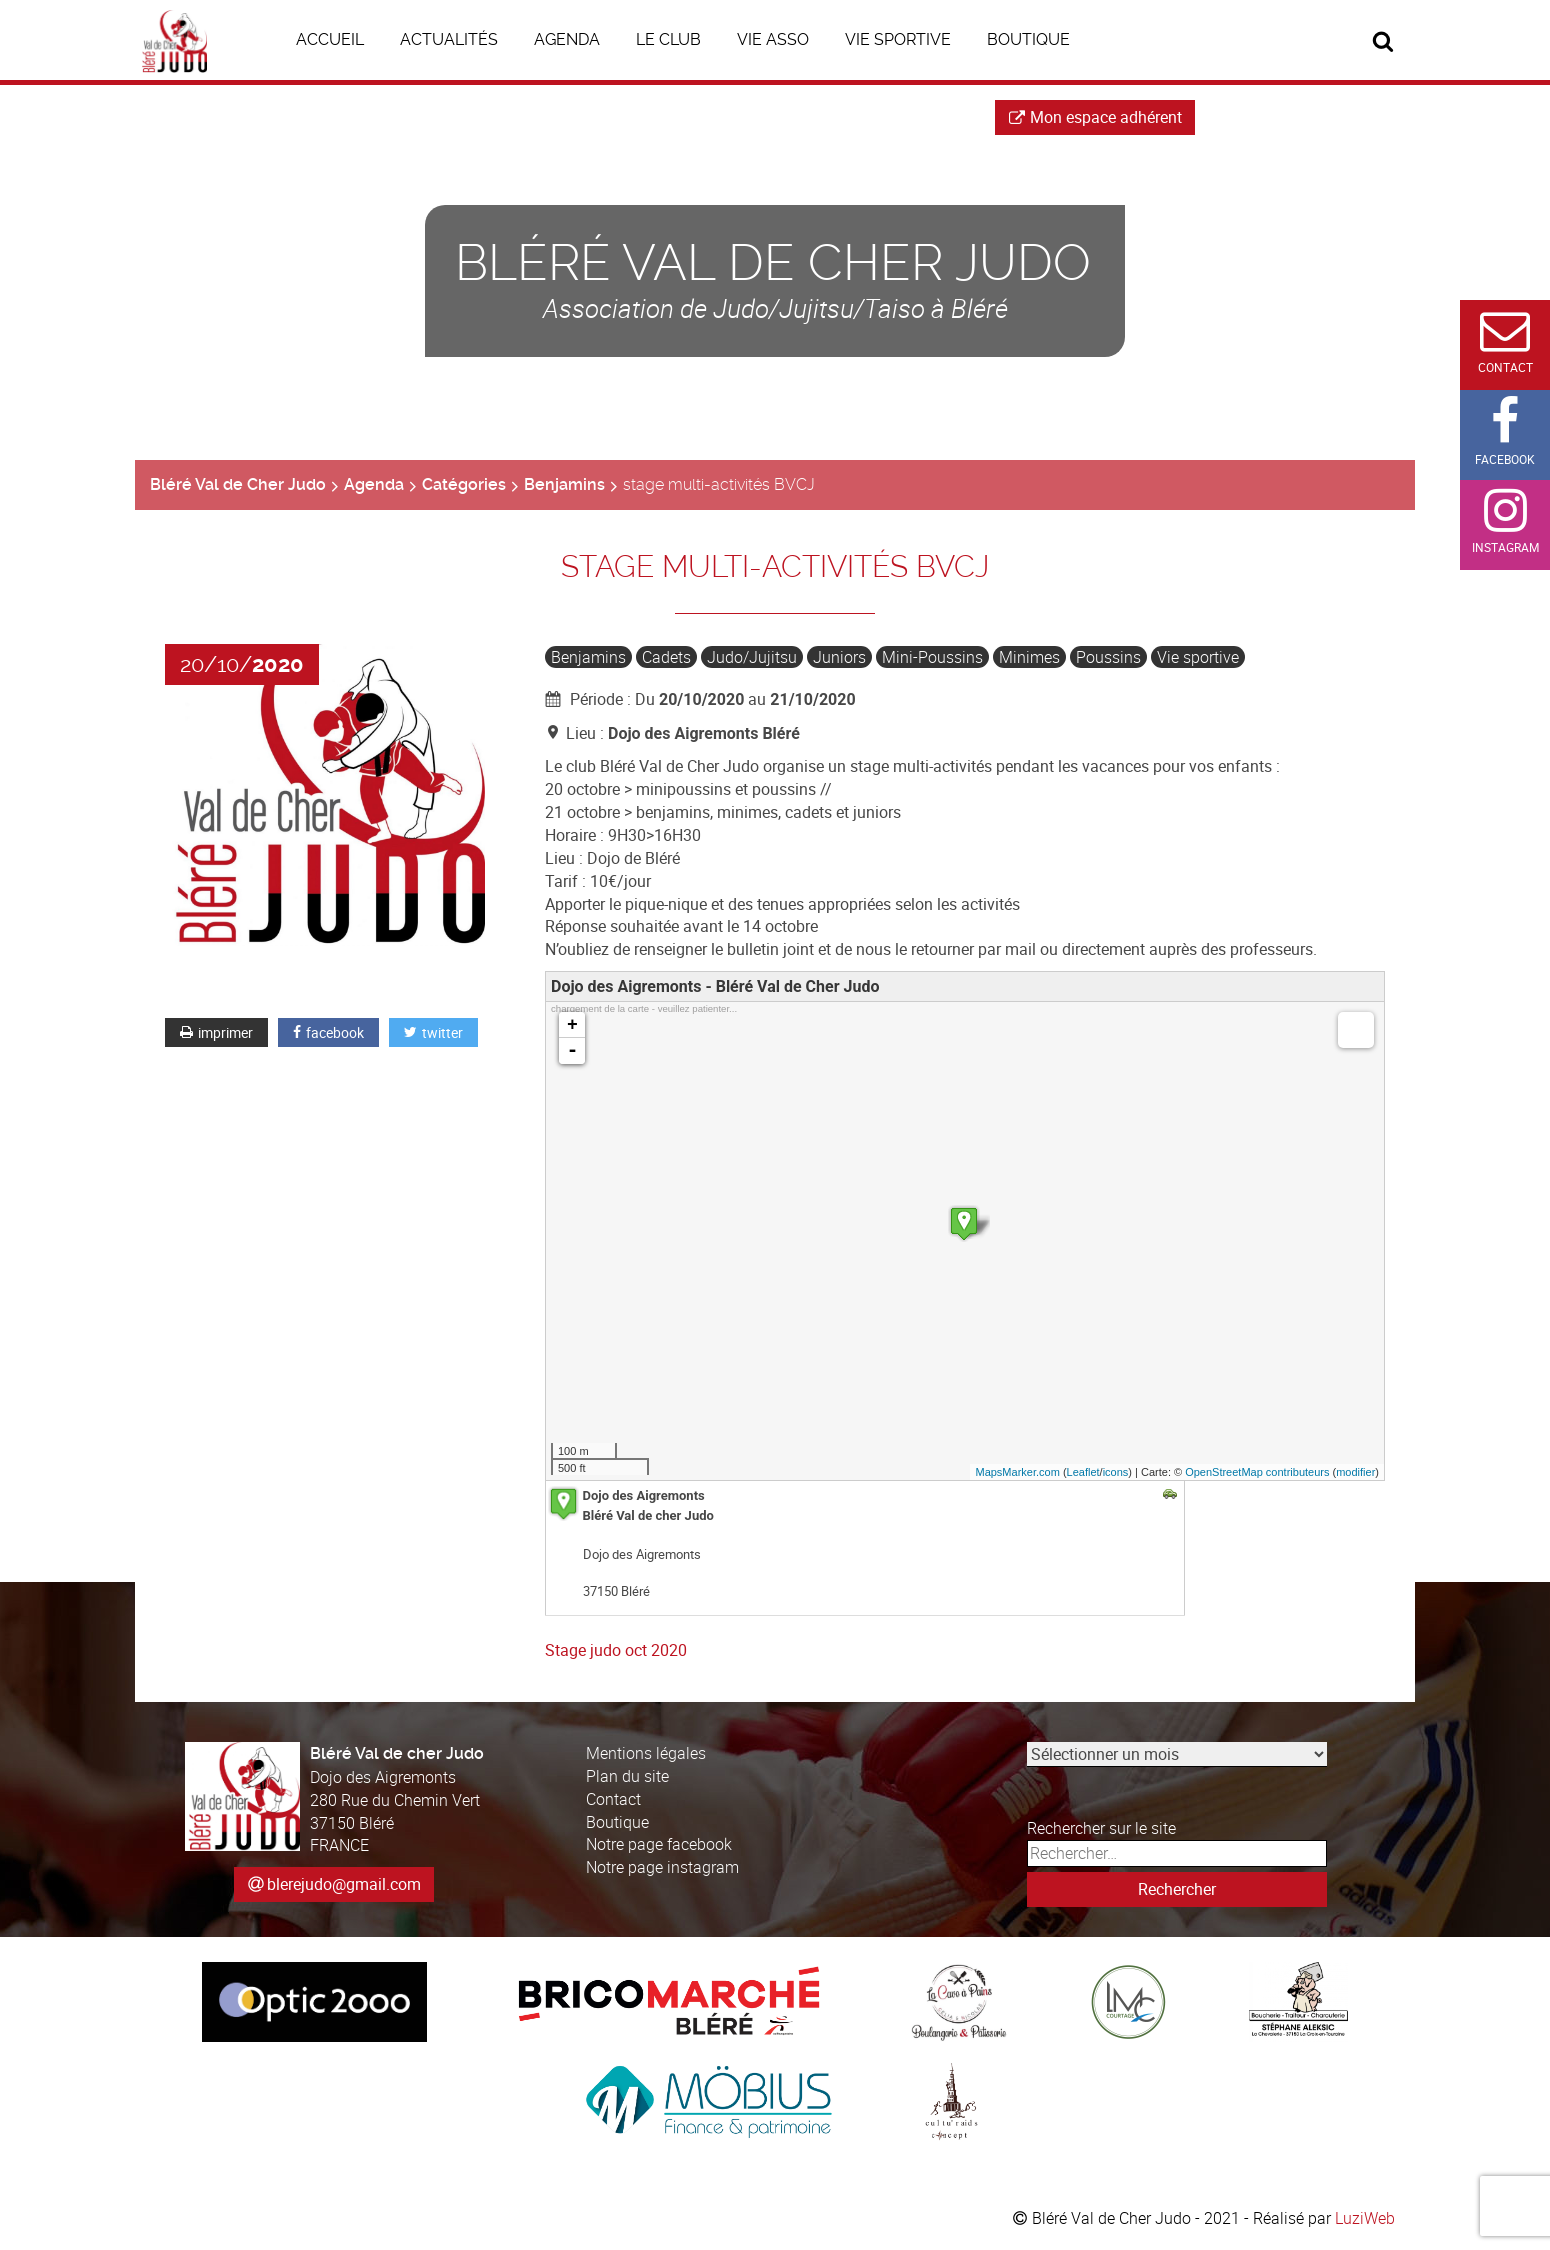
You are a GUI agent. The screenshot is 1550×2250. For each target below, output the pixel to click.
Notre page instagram (662, 1867)
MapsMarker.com (1017, 1472)
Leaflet (1083, 1472)
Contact (613, 1799)
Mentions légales (646, 1753)
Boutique (617, 1822)
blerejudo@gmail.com (344, 1884)
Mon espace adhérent (1095, 117)
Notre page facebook (659, 1844)
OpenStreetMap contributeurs (1257, 1472)
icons (1116, 1472)
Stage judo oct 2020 (616, 1650)
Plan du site (627, 1776)
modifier (1355, 1472)
